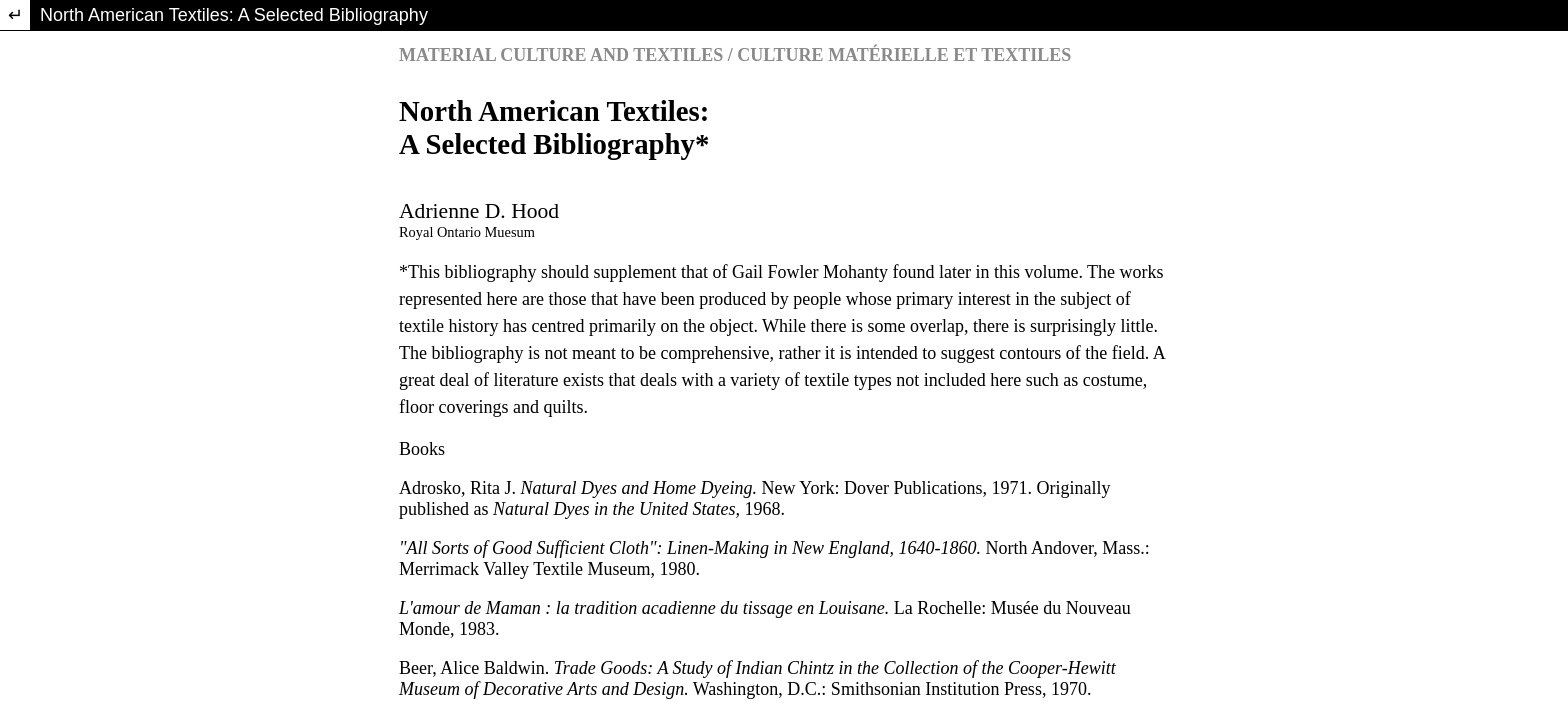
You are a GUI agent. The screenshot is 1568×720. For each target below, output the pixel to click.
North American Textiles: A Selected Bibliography (234, 15)
